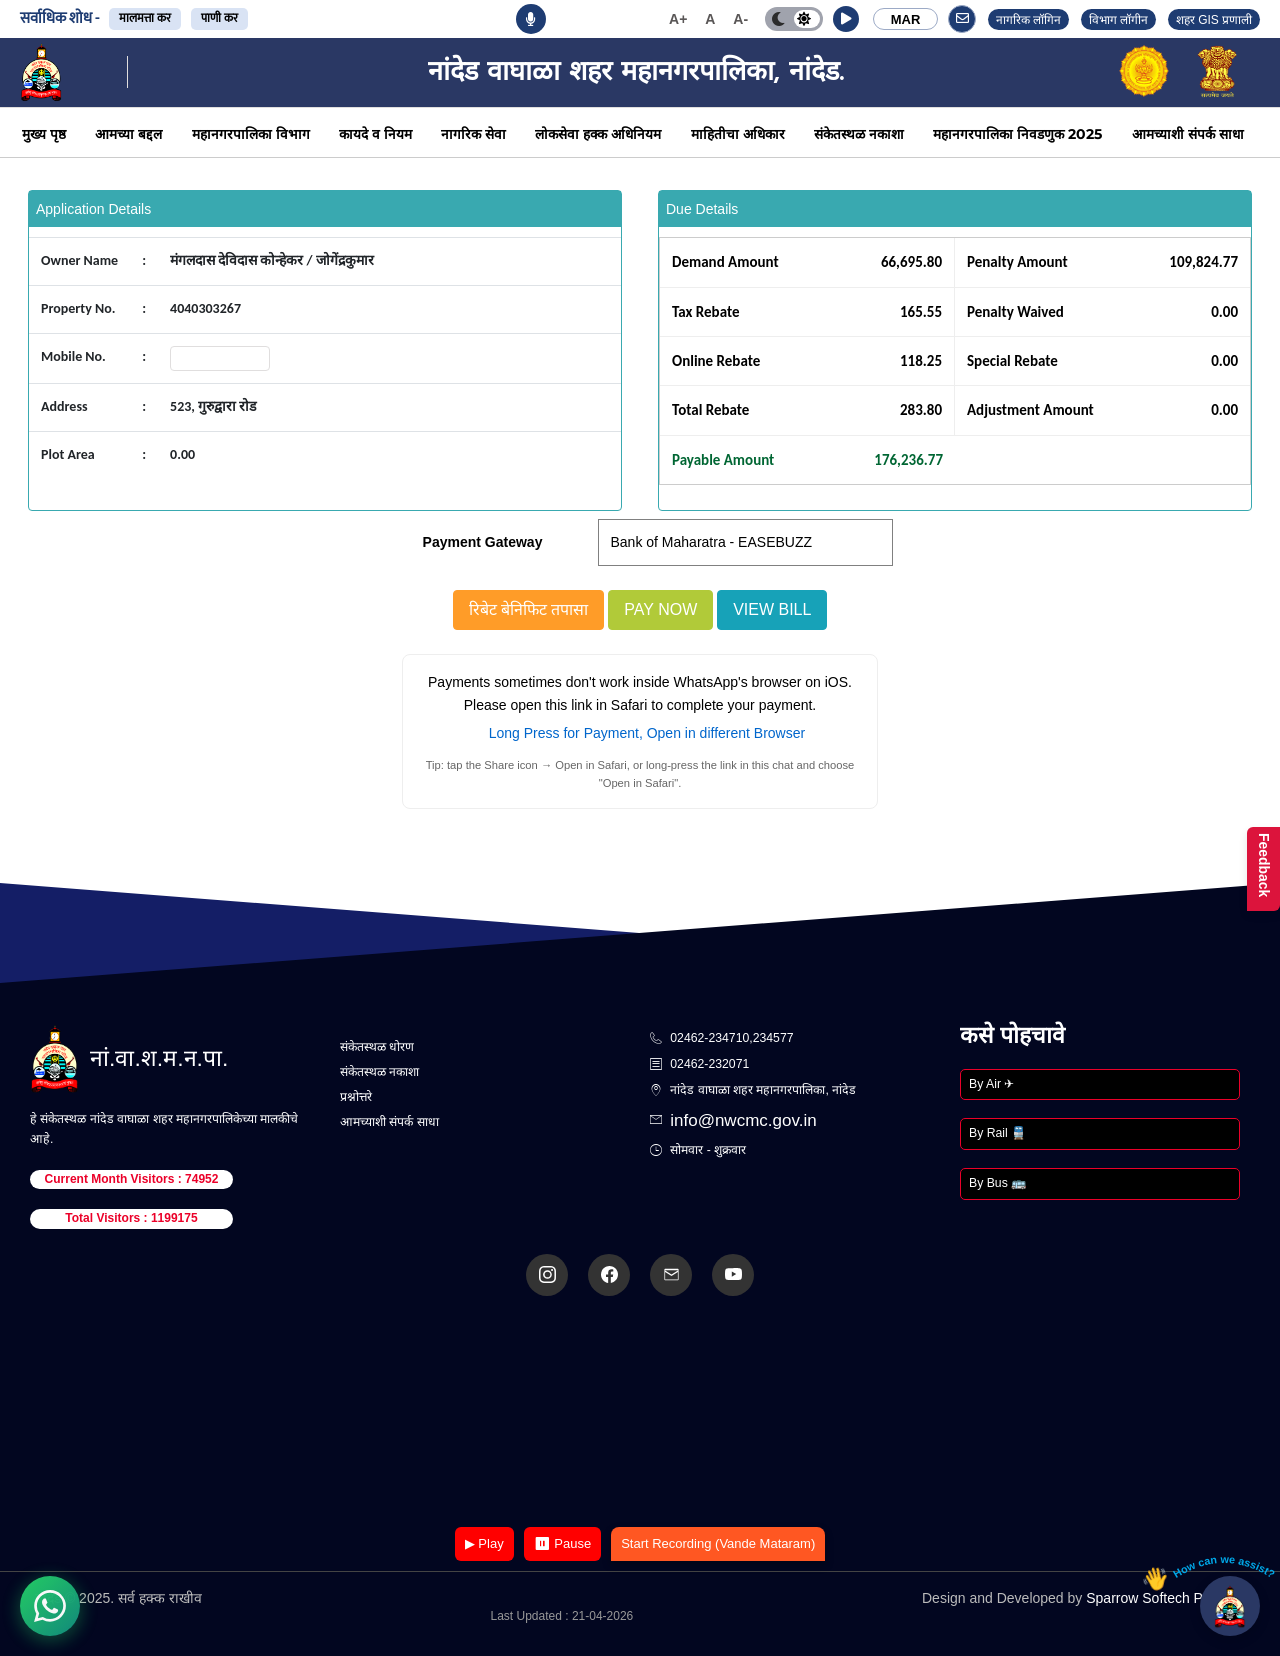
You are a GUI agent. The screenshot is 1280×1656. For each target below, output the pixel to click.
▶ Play (484, 1543)
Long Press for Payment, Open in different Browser (647, 733)
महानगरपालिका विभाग (251, 134)
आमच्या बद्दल (128, 134)
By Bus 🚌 (997, 1183)
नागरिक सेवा (473, 134)
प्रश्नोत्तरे (356, 1097)
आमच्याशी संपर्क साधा (1188, 134)
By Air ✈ (991, 1084)
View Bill (772, 609)
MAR (906, 19)
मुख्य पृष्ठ (44, 134)
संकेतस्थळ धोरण (377, 1047)
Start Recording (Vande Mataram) (718, 1543)
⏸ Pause (562, 1543)
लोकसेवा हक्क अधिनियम (598, 134)
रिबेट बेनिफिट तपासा (529, 609)
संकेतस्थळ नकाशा (859, 134)
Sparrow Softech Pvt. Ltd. (1165, 1598)
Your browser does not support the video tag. (640, 1413)
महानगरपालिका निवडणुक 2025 (1017, 134)
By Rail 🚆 (997, 1133)
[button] (846, 19)
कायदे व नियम (375, 134)
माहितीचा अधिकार (738, 134)
